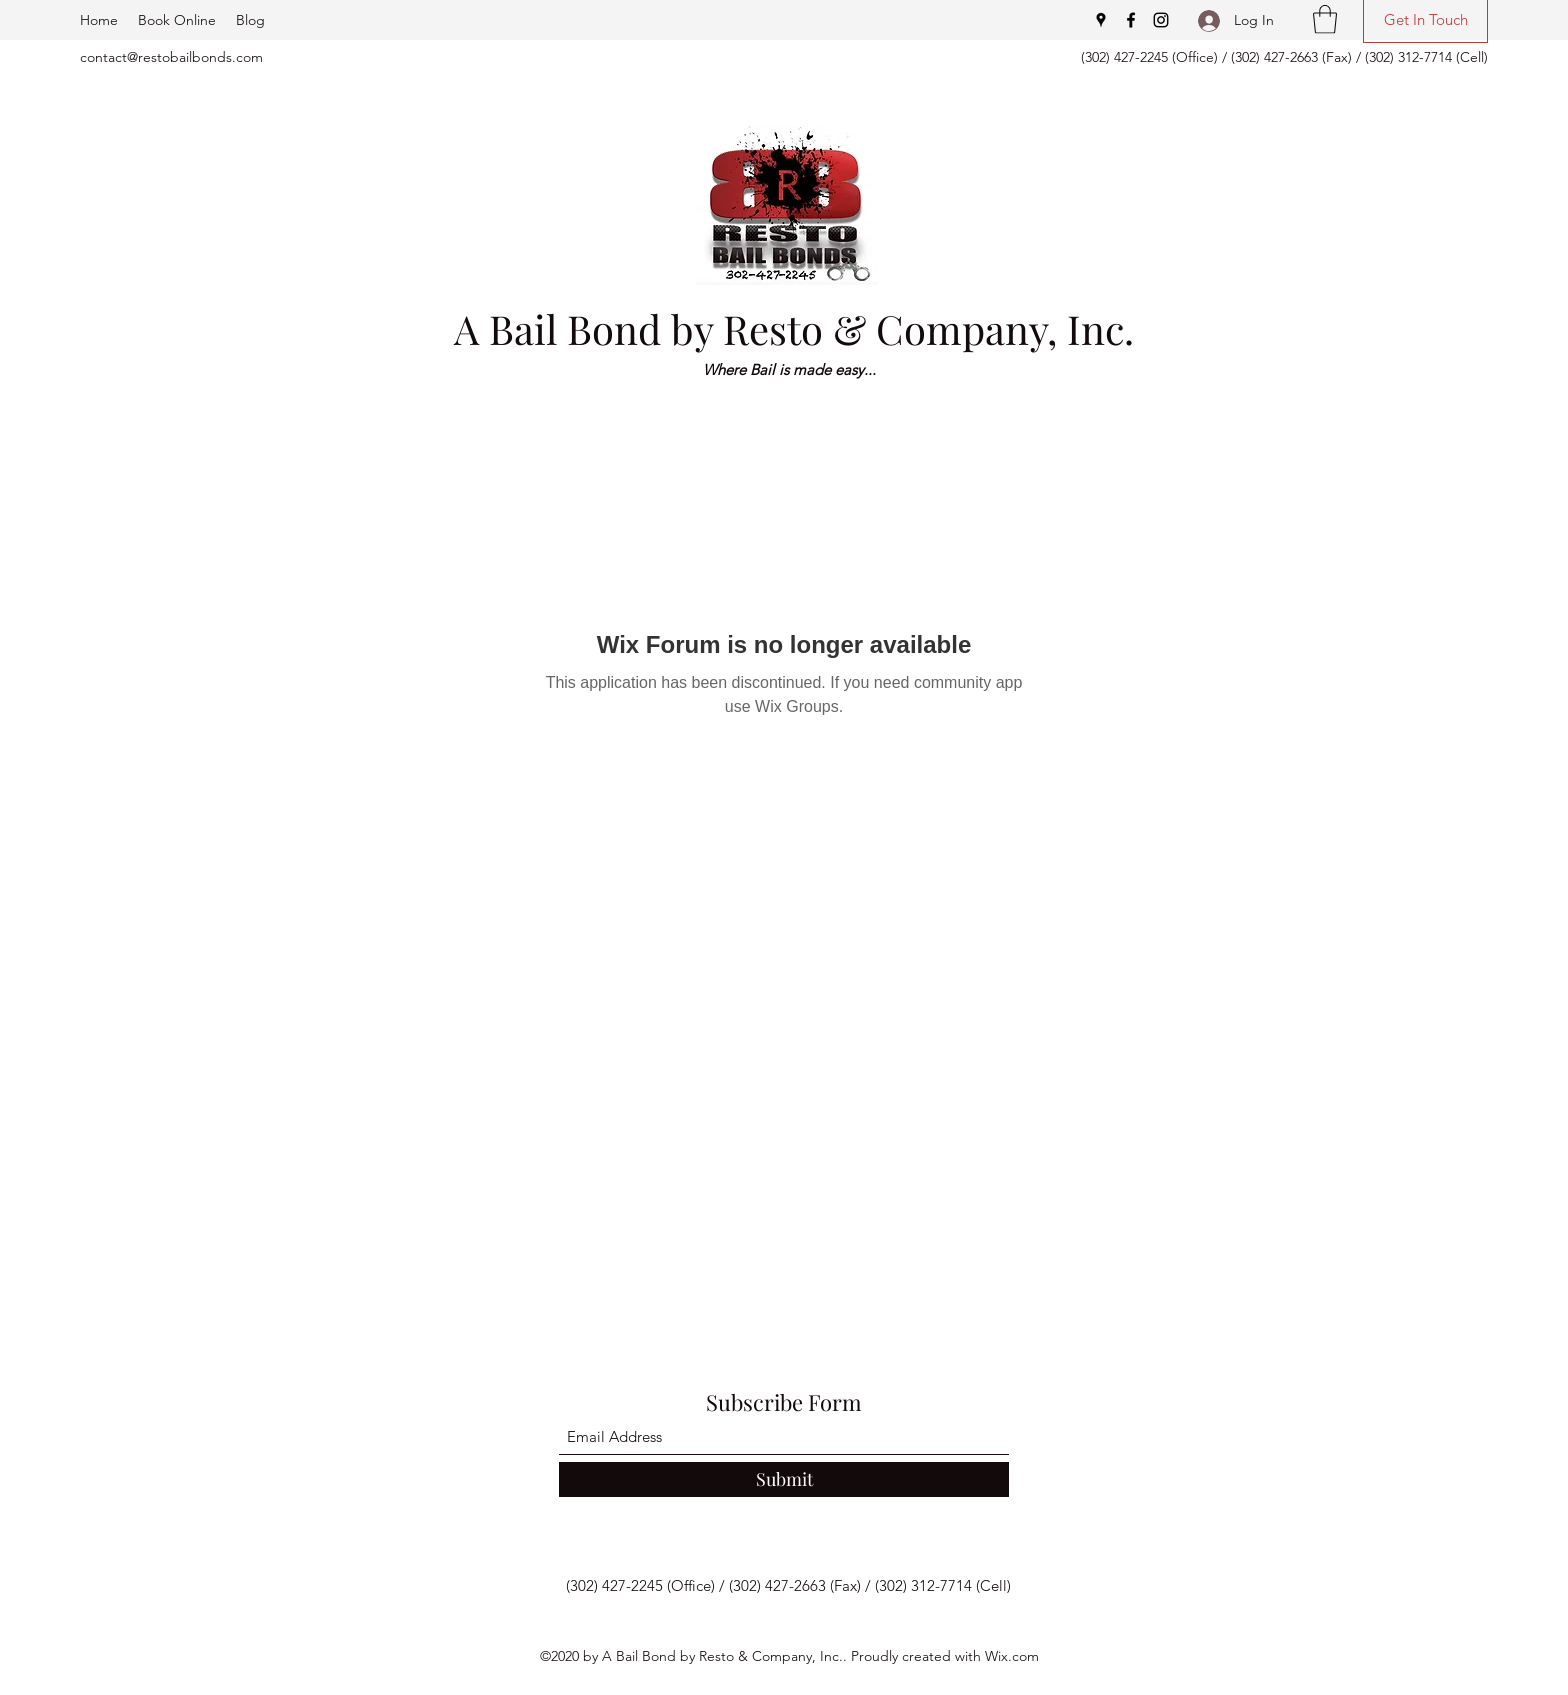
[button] (1325, 19)
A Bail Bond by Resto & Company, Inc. (794, 328)
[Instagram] (1161, 20)
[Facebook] (1131, 20)
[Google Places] (1101, 20)
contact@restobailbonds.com (171, 57)
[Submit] (784, 1479)
